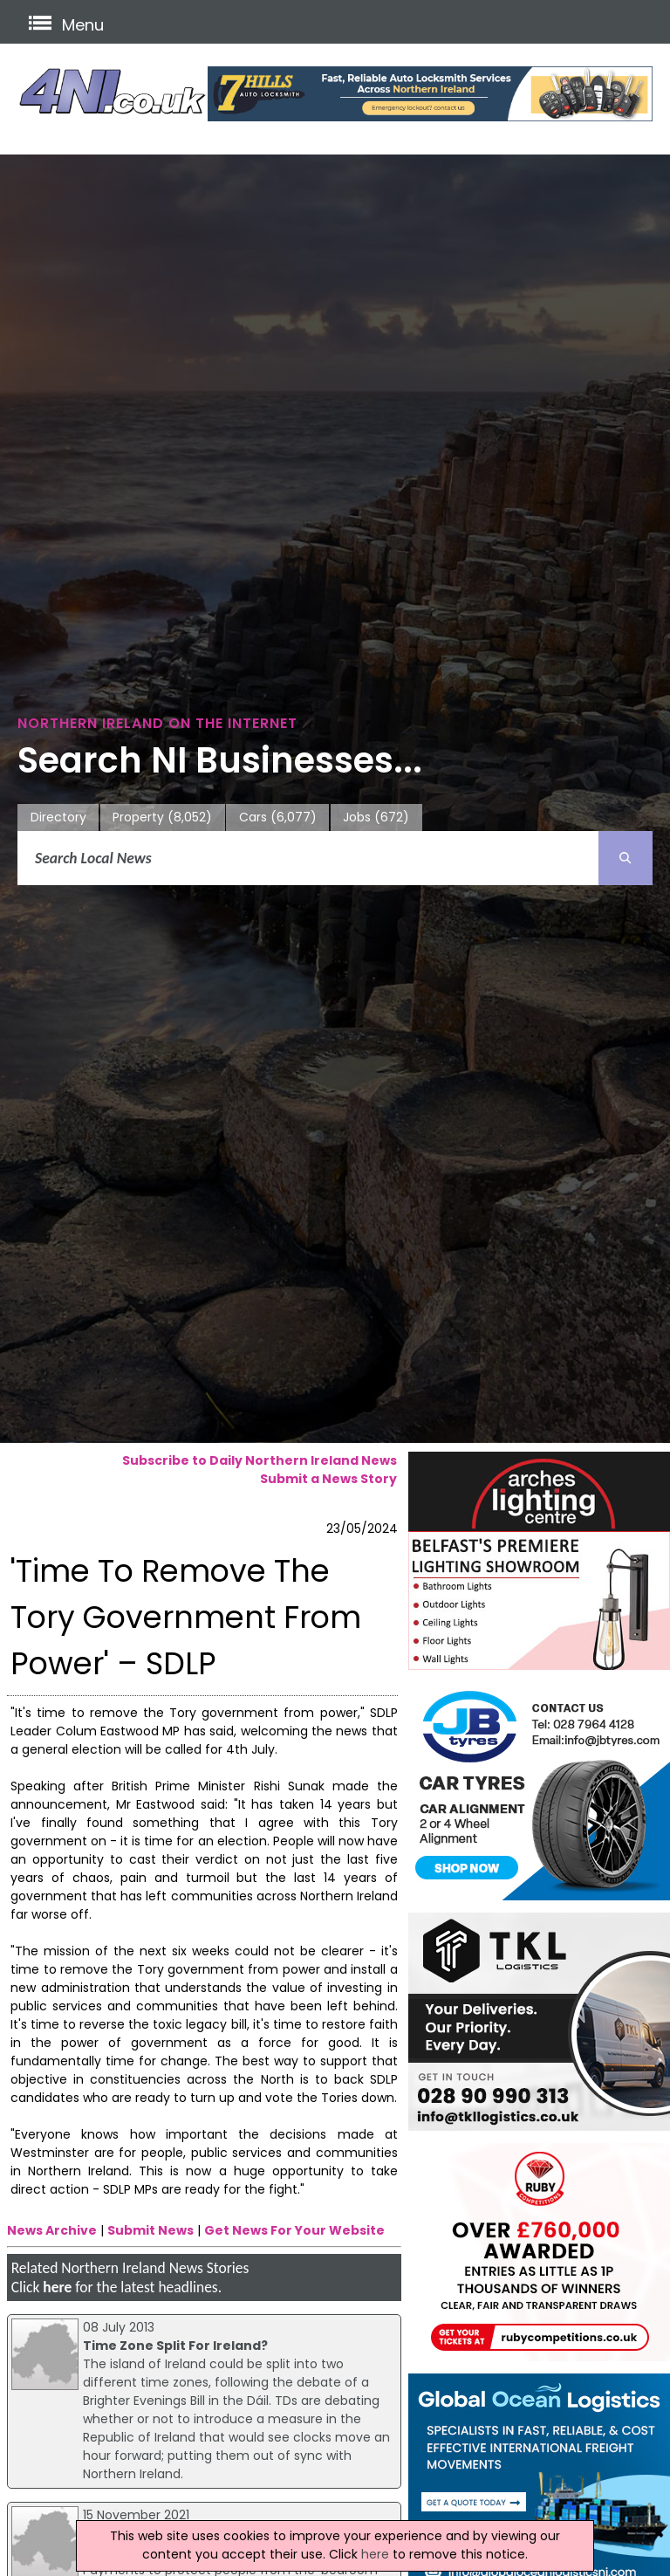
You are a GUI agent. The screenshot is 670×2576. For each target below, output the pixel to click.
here (57, 2287)
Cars (278, 817)
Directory (58, 817)
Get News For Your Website (294, 2230)
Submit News (150, 2230)
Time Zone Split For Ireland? (175, 2345)
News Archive (52, 2230)
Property (162, 817)
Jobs (376, 817)
